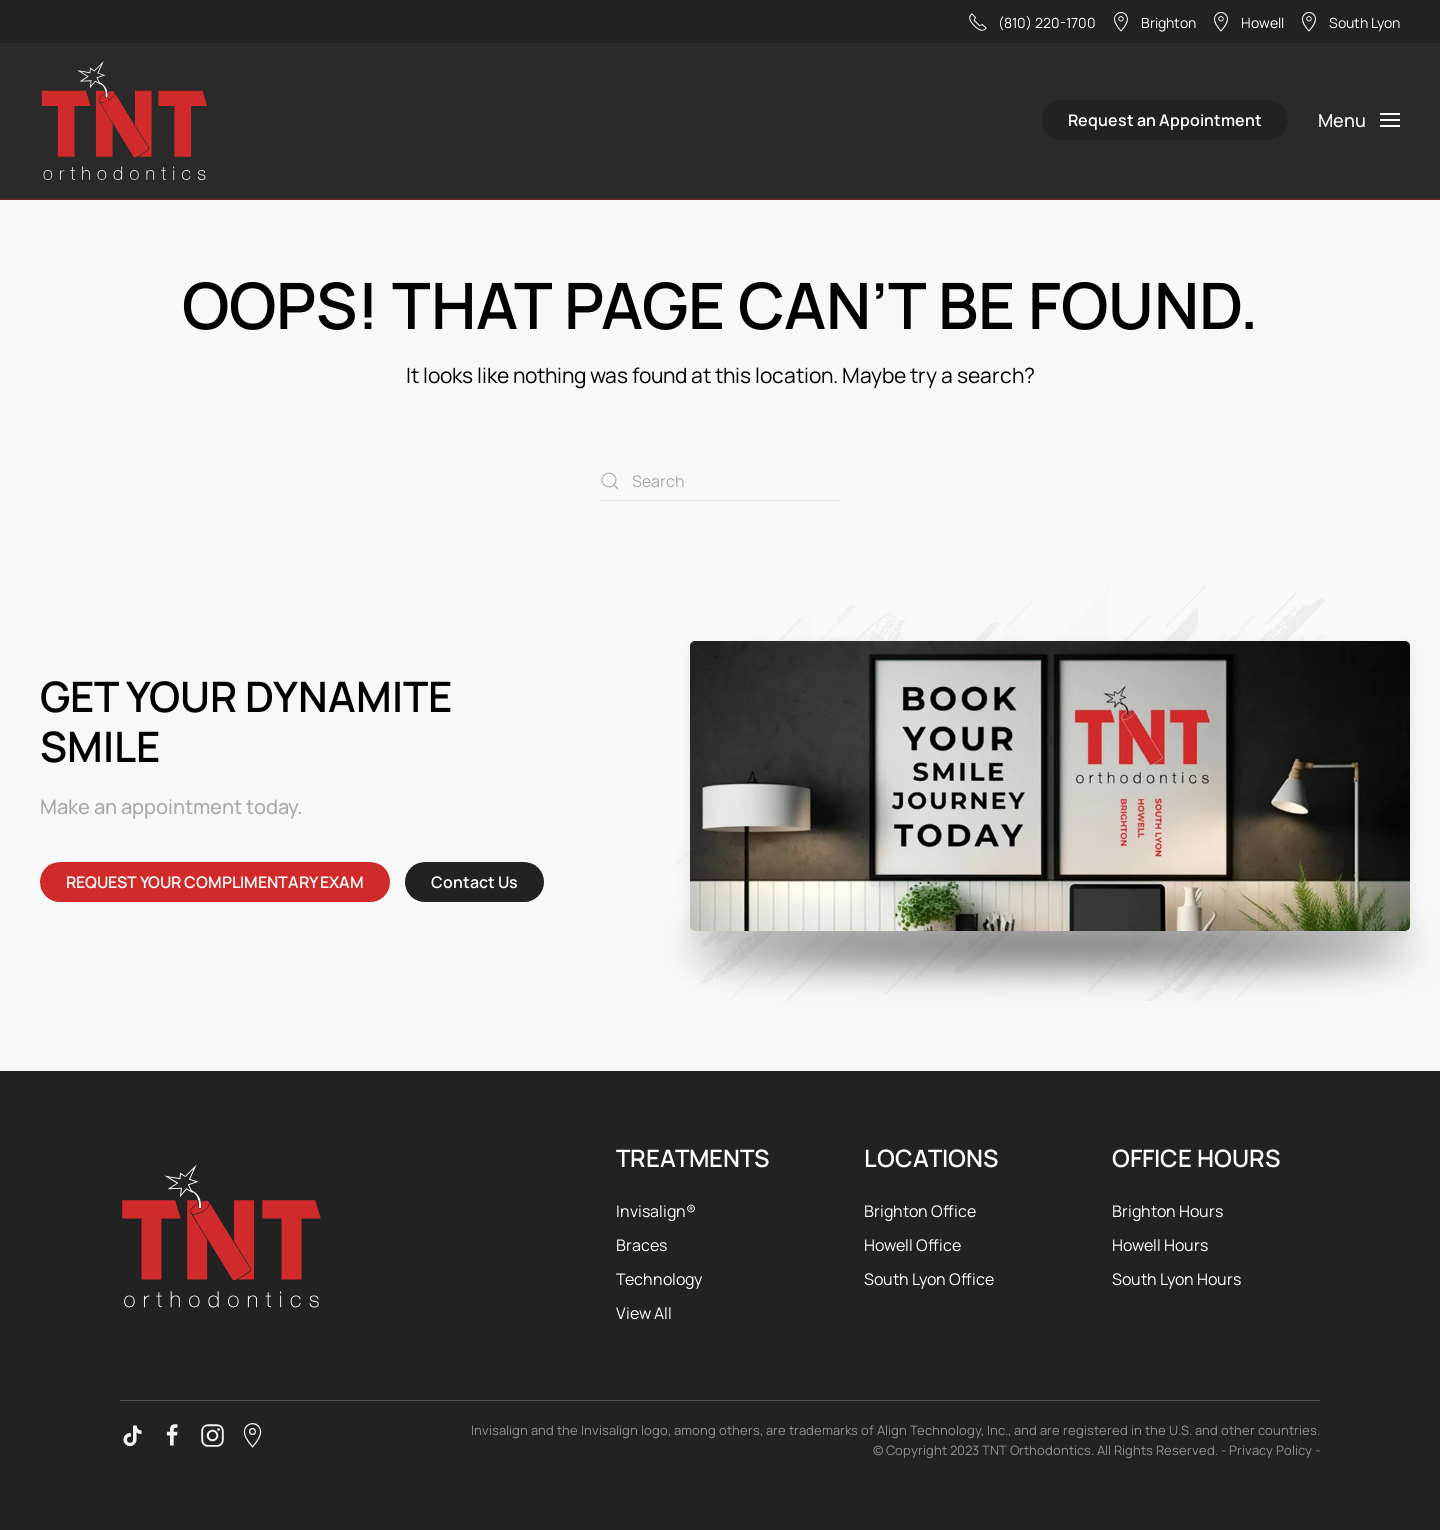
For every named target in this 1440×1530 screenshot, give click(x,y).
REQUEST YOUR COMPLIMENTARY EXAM (215, 882)
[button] (1359, 120)
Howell (1247, 22)
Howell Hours (1160, 1245)
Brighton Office (920, 1211)
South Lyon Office (929, 1279)
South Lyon (1349, 22)
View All (644, 1313)
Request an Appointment (1165, 120)
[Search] (720, 481)
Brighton (1153, 22)
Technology (659, 1279)
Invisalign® (656, 1211)
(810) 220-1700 (1032, 22)
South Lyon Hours (1176, 1279)
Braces (641, 1245)
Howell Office (912, 1245)
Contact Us (474, 882)
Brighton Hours (1167, 1211)
